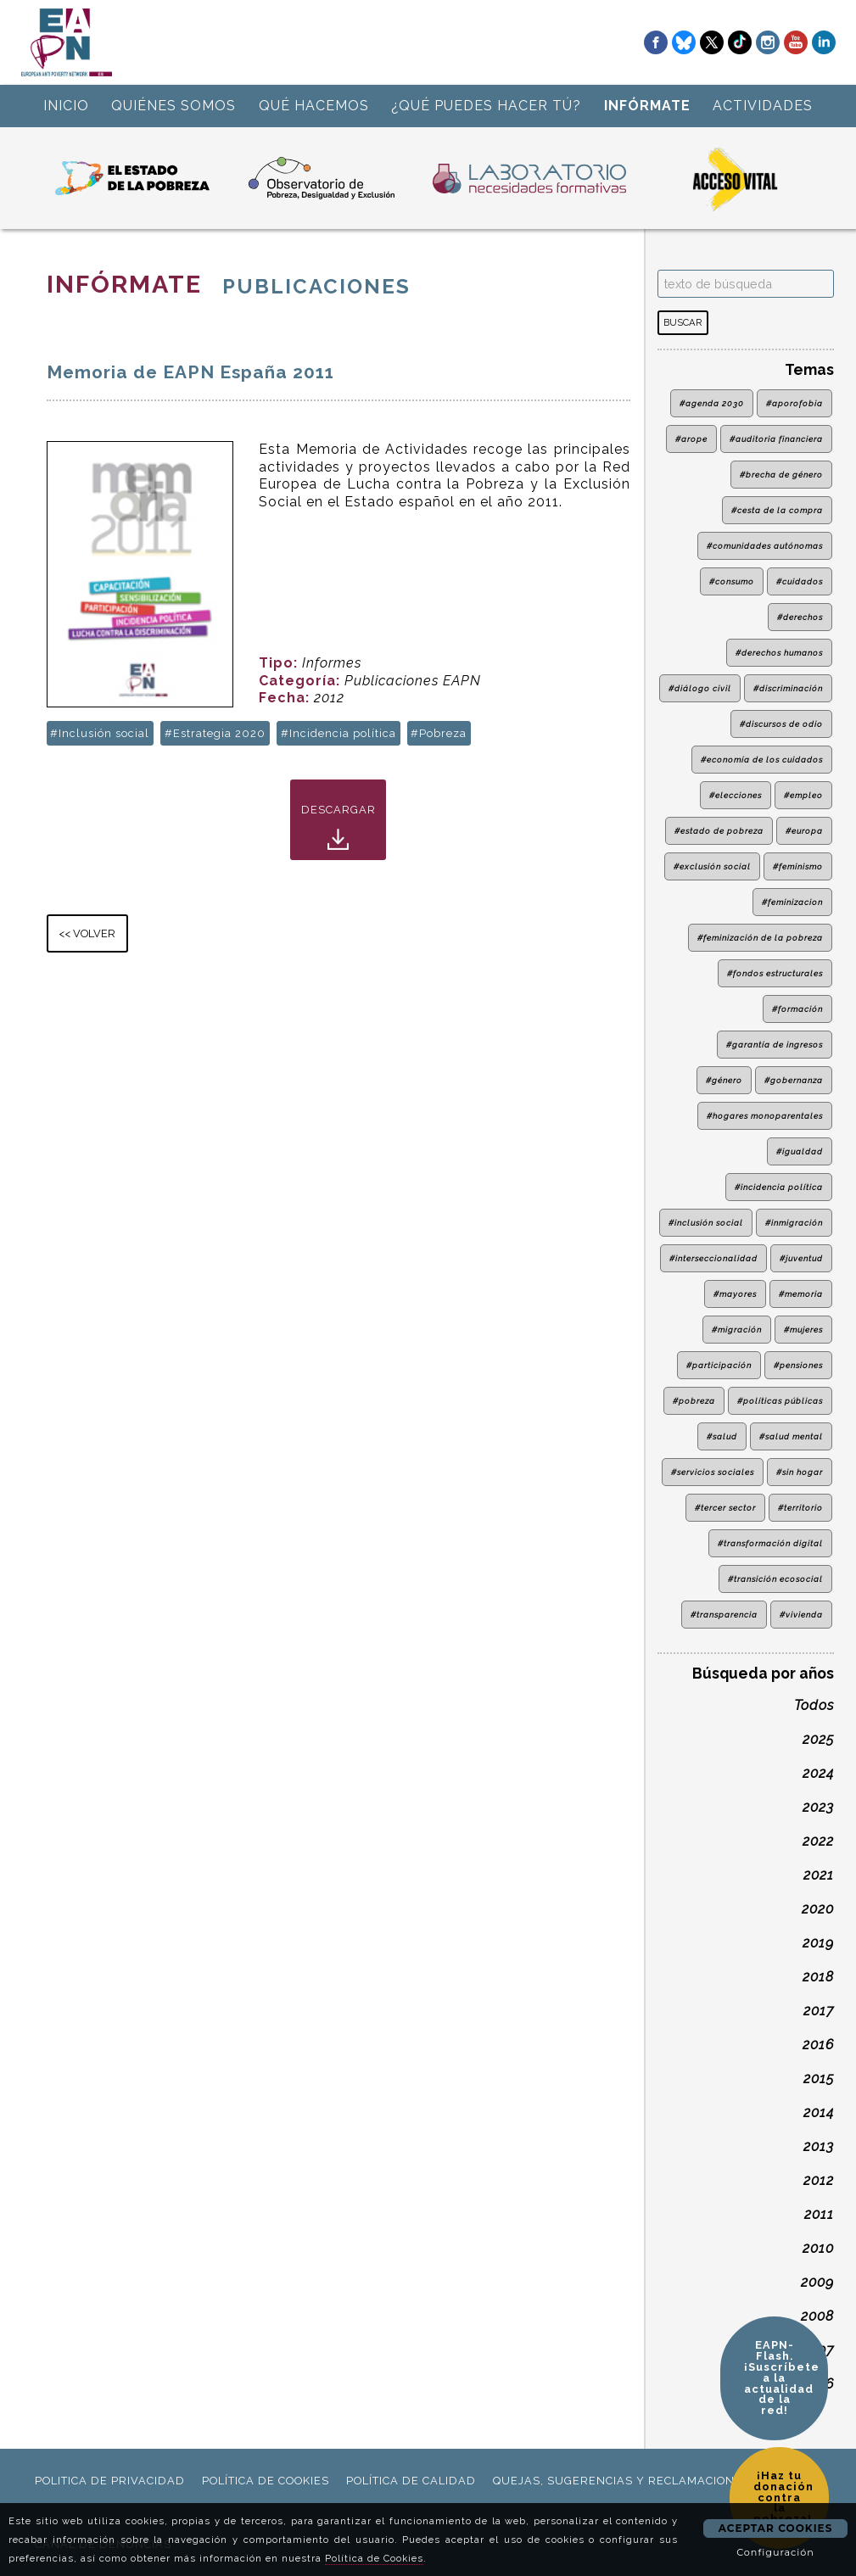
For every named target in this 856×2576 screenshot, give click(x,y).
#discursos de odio (781, 724)
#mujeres (803, 1329)
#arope (691, 439)
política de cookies (265, 2480)
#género (724, 1080)
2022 (818, 1841)
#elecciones (735, 795)
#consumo (731, 581)
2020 (818, 1909)
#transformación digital (770, 1543)
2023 (818, 1807)
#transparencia (724, 1614)
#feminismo (798, 866)
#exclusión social (712, 866)
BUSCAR (682, 322)
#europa (804, 830)
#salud (722, 1436)
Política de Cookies (374, 2558)
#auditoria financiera (776, 439)
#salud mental (791, 1436)
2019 (818, 1943)
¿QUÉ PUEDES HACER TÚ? (486, 106)
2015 (818, 2078)
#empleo (803, 795)
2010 (818, 2248)
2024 (818, 1773)
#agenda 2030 (712, 403)
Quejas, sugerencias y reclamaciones (621, 2480)
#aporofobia (794, 403)
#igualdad (799, 1151)
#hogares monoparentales (765, 1115)
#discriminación (788, 688)
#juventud (801, 1258)
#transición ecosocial (775, 1579)
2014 (818, 2112)
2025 (818, 1739)
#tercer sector (725, 1507)
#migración (737, 1329)
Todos (814, 1705)
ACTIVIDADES (763, 106)
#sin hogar (799, 1472)
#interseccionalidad (713, 1258)
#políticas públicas (780, 1400)
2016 (818, 2045)
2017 (818, 2011)
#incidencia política (779, 1187)
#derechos (800, 617)
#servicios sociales (712, 1472)
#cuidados (799, 581)
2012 (818, 2180)
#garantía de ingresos (774, 1044)
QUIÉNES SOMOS (173, 106)
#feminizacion (792, 902)
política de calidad (411, 2480)
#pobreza (694, 1400)
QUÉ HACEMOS (314, 106)
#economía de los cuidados (762, 759)
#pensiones (798, 1365)
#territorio (800, 1507)
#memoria (801, 1294)
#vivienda (801, 1614)
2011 (819, 2214)
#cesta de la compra (777, 510)
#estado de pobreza (719, 830)
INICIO (66, 106)
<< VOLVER (87, 933)
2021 (818, 1875)
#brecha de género (781, 474)
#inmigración (794, 1222)
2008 (817, 2316)
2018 (818, 1977)
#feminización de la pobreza (760, 937)
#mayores (735, 1294)
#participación (719, 1365)
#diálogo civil (700, 688)
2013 (818, 2146)
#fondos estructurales (775, 973)
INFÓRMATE (647, 106)
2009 (817, 2282)
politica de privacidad (110, 2480)
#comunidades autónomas (765, 545)
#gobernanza (793, 1080)
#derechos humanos (779, 652)
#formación (797, 1009)
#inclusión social (706, 1222)
